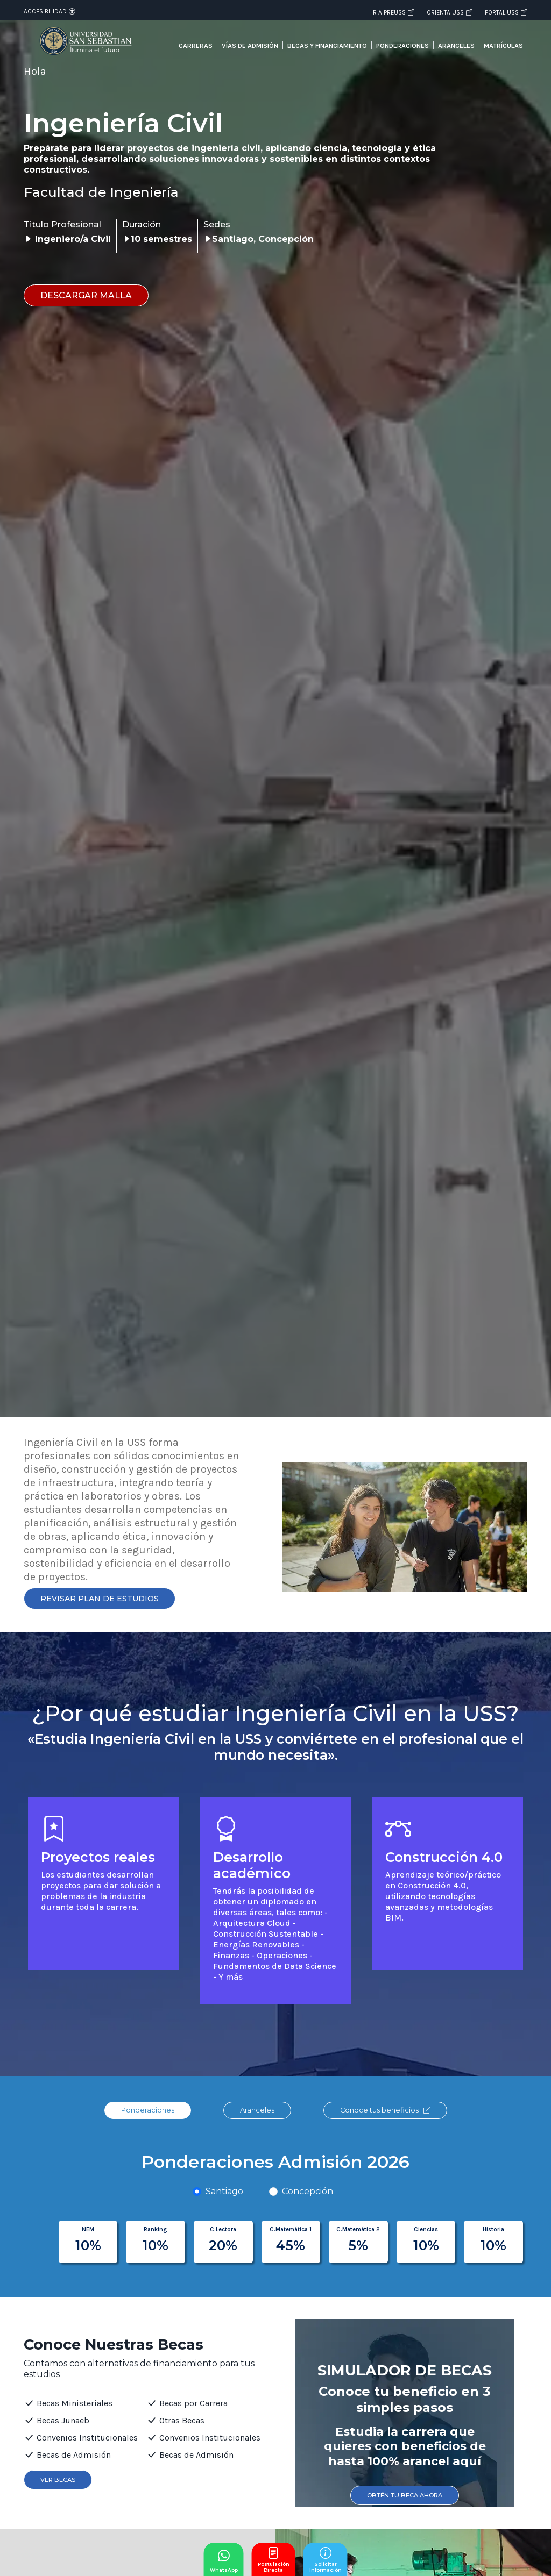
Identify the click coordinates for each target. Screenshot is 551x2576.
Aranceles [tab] (257, 2110)
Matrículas (503, 45)
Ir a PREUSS (392, 12)
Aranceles (456, 45)
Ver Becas (57, 2480)
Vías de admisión (250, 45)
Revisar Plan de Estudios (99, 1598)
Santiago (224, 2191)
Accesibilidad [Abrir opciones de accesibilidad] (49, 11)
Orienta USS (449, 12)
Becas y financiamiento (327, 45)
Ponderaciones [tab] (147, 2110)
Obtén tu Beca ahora (404, 2495)
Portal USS (506, 12)
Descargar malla (86, 295)
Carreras (196, 45)
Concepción (307, 2191)
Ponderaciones (402, 45)
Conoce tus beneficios (385, 2110)
